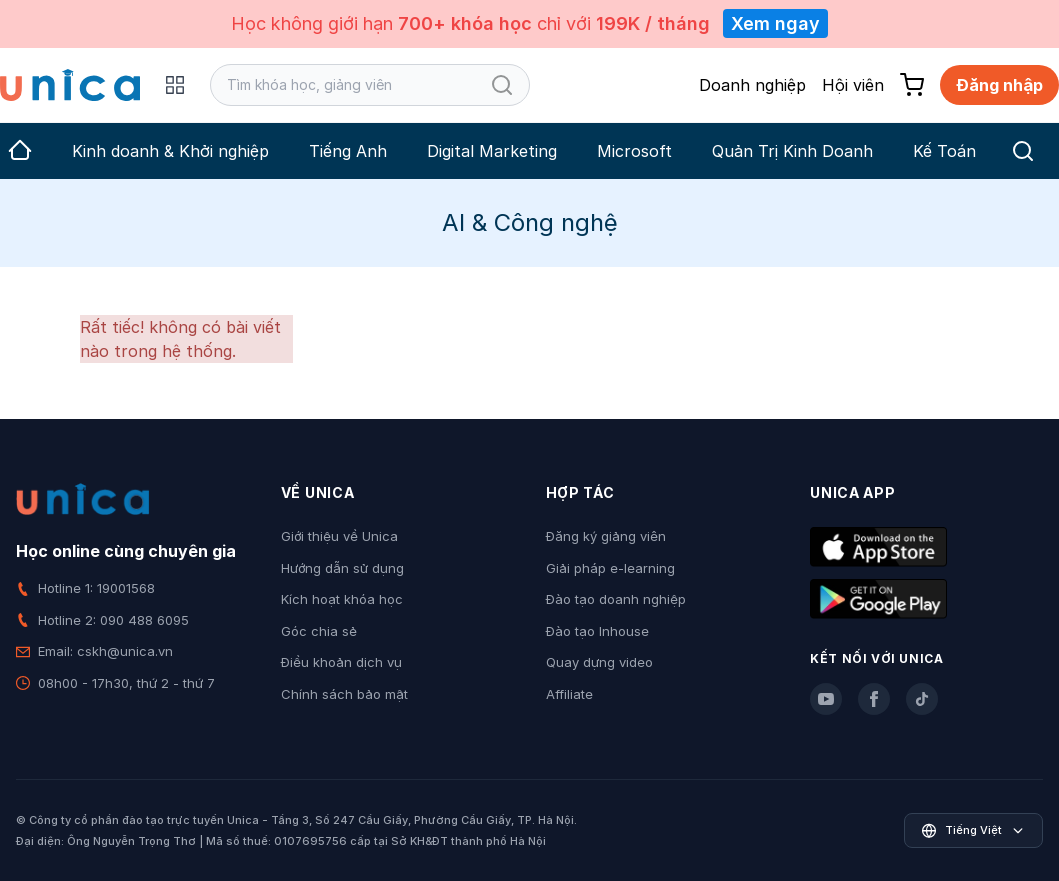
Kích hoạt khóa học (342, 599)
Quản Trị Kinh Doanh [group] (792, 151)
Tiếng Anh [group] (348, 151)
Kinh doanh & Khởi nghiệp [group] (170, 151)
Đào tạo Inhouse (597, 631)
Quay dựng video (599, 662)
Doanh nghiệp (752, 85)
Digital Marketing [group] (492, 151)
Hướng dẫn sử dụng (342, 568)
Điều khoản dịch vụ (341, 662)
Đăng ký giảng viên (606, 536)
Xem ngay (775, 23)
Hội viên (853, 85)
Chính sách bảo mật (344, 694)
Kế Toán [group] (944, 151)
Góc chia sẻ (319, 631)
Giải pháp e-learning (610, 568)
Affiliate (569, 694)
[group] (20, 151)
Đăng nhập (999, 85)
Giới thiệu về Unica (339, 536)
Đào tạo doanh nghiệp (616, 599)
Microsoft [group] (634, 151)
